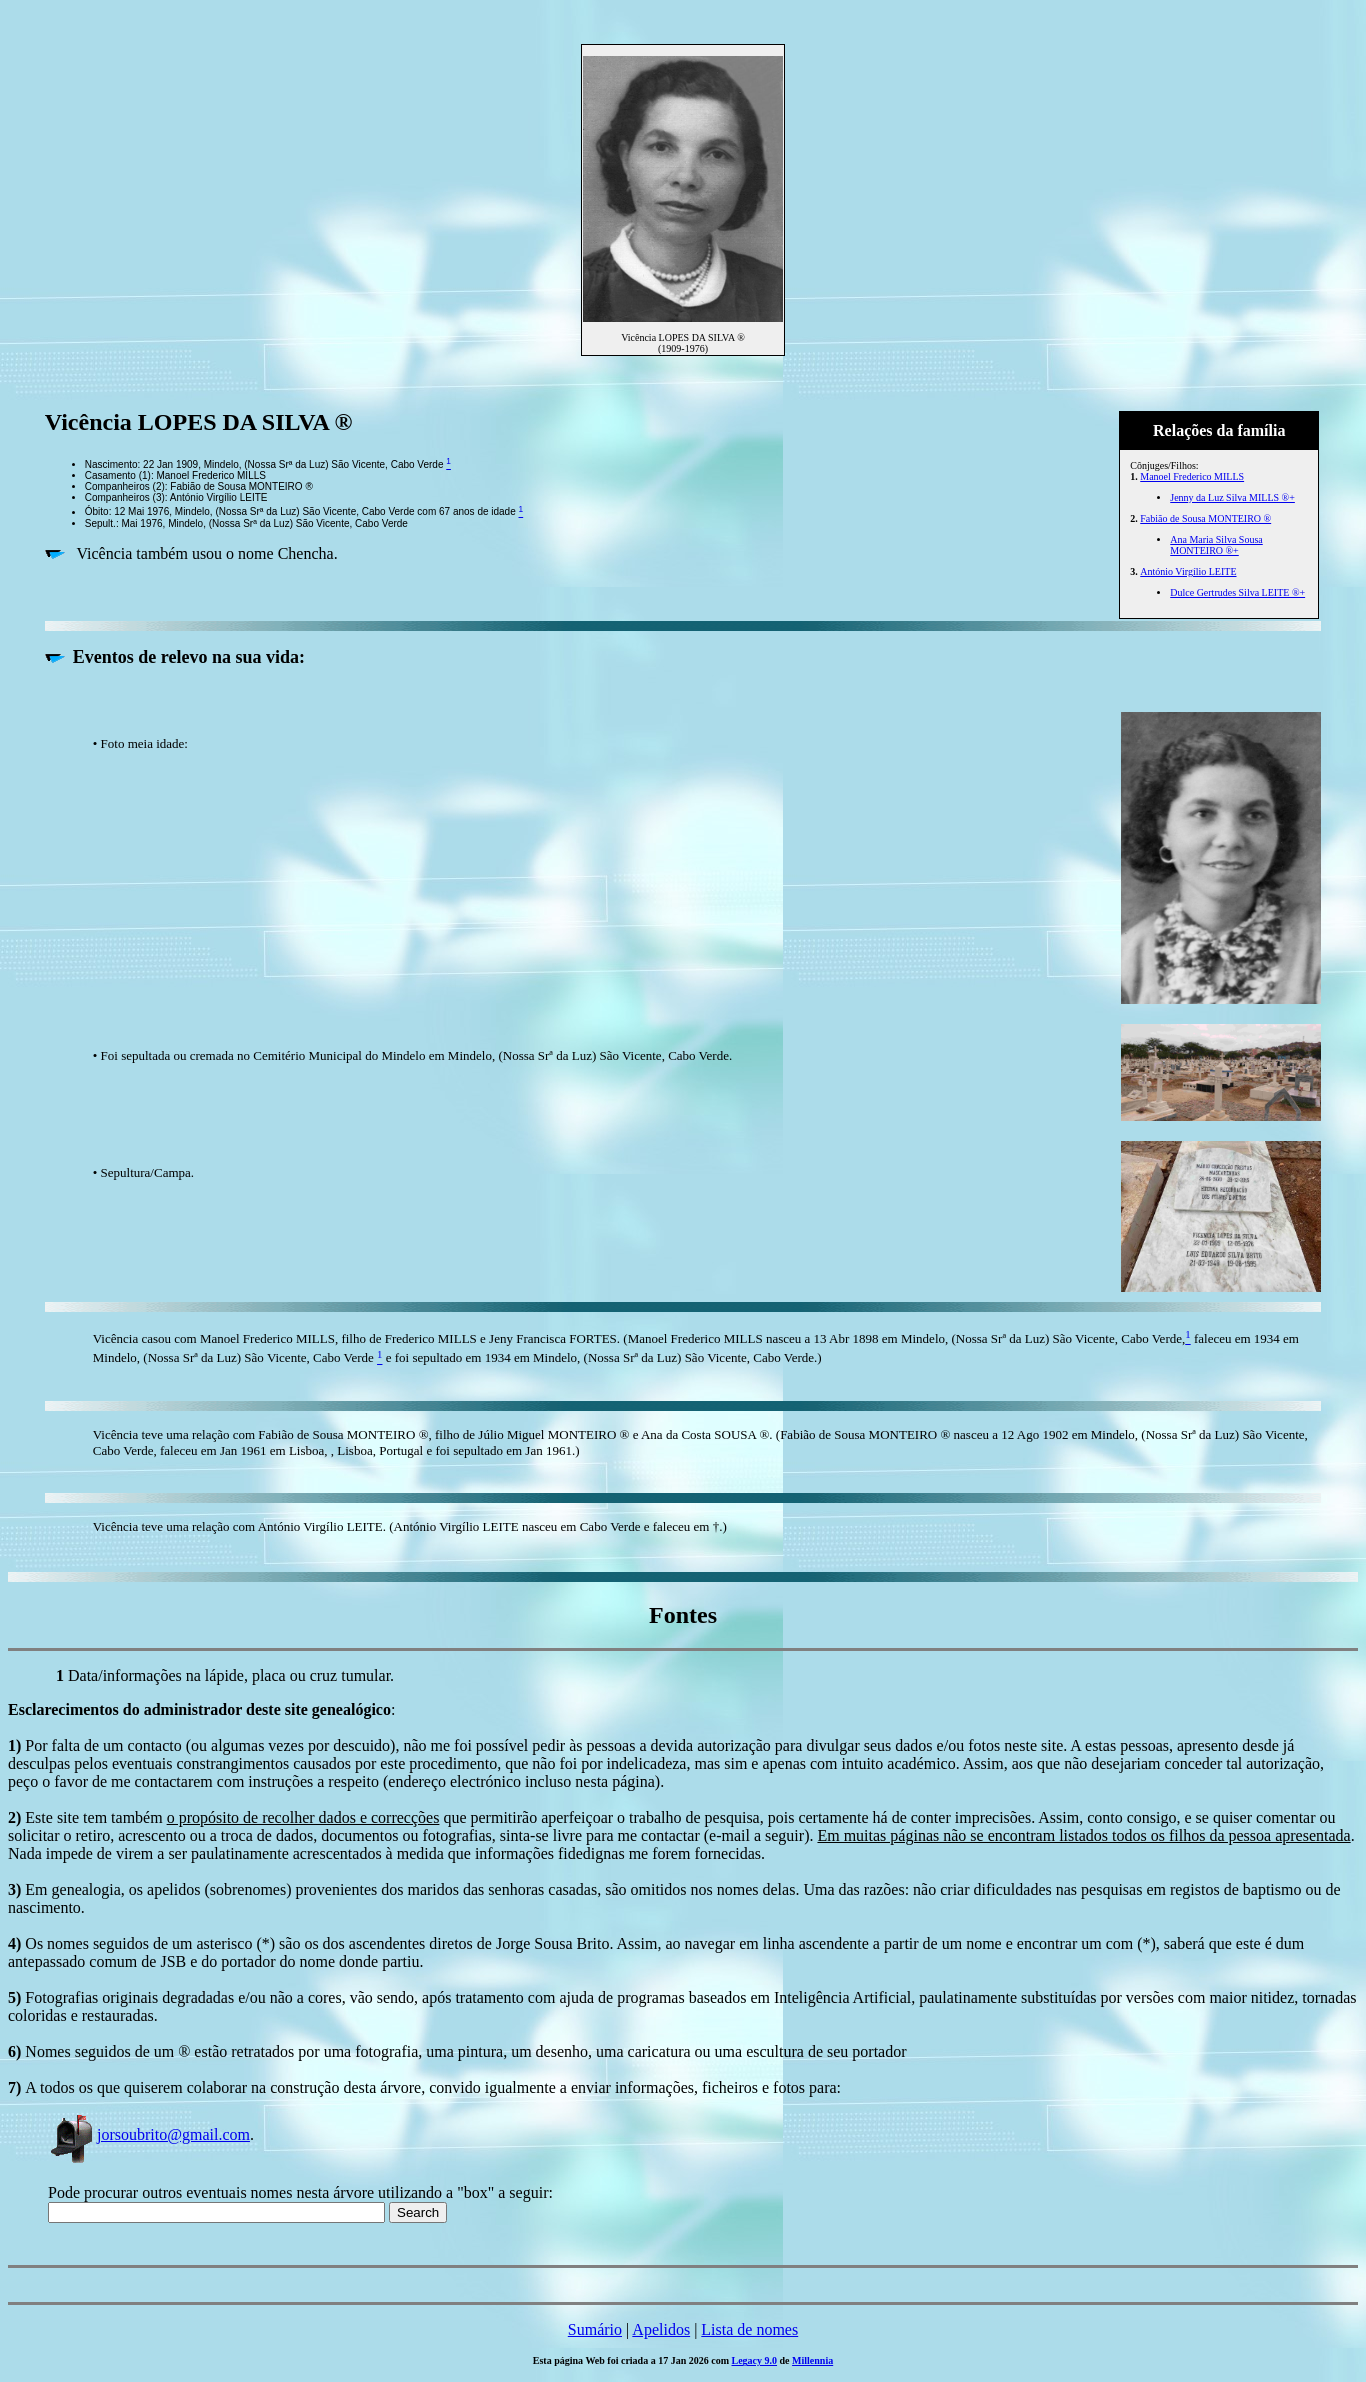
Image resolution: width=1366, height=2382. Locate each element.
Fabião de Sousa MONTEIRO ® (1205, 518)
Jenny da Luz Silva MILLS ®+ (1232, 497)
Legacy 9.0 (755, 2360)
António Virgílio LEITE (1188, 571)
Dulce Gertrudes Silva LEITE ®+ (1237, 592)
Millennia (812, 2360)
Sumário (595, 2329)
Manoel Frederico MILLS (1192, 476)
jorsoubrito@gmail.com (149, 2134)
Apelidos (661, 2329)
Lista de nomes (749, 2329)
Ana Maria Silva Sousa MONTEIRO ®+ (1216, 545)
